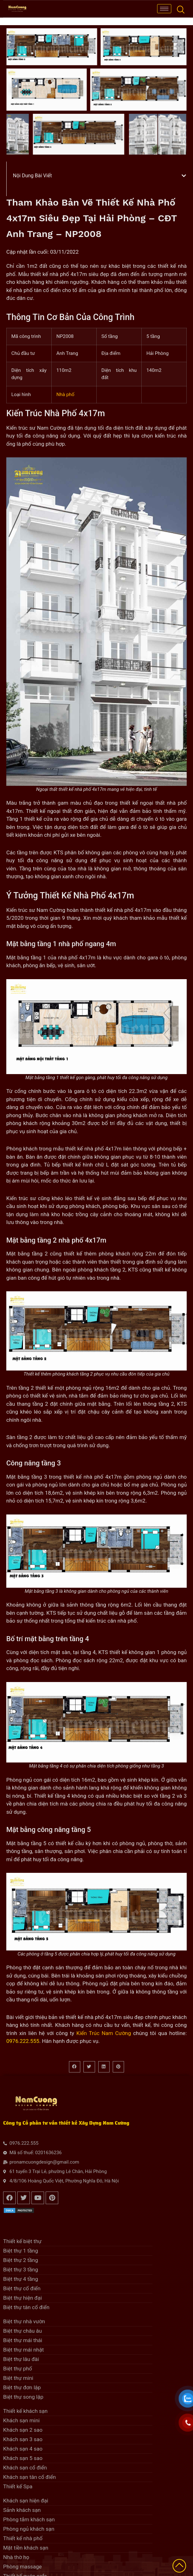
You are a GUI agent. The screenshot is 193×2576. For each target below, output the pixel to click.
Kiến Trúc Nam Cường (103, 2033)
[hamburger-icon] (164, 8)
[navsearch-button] (180, 9)
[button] (184, 175)
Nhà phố (65, 394)
